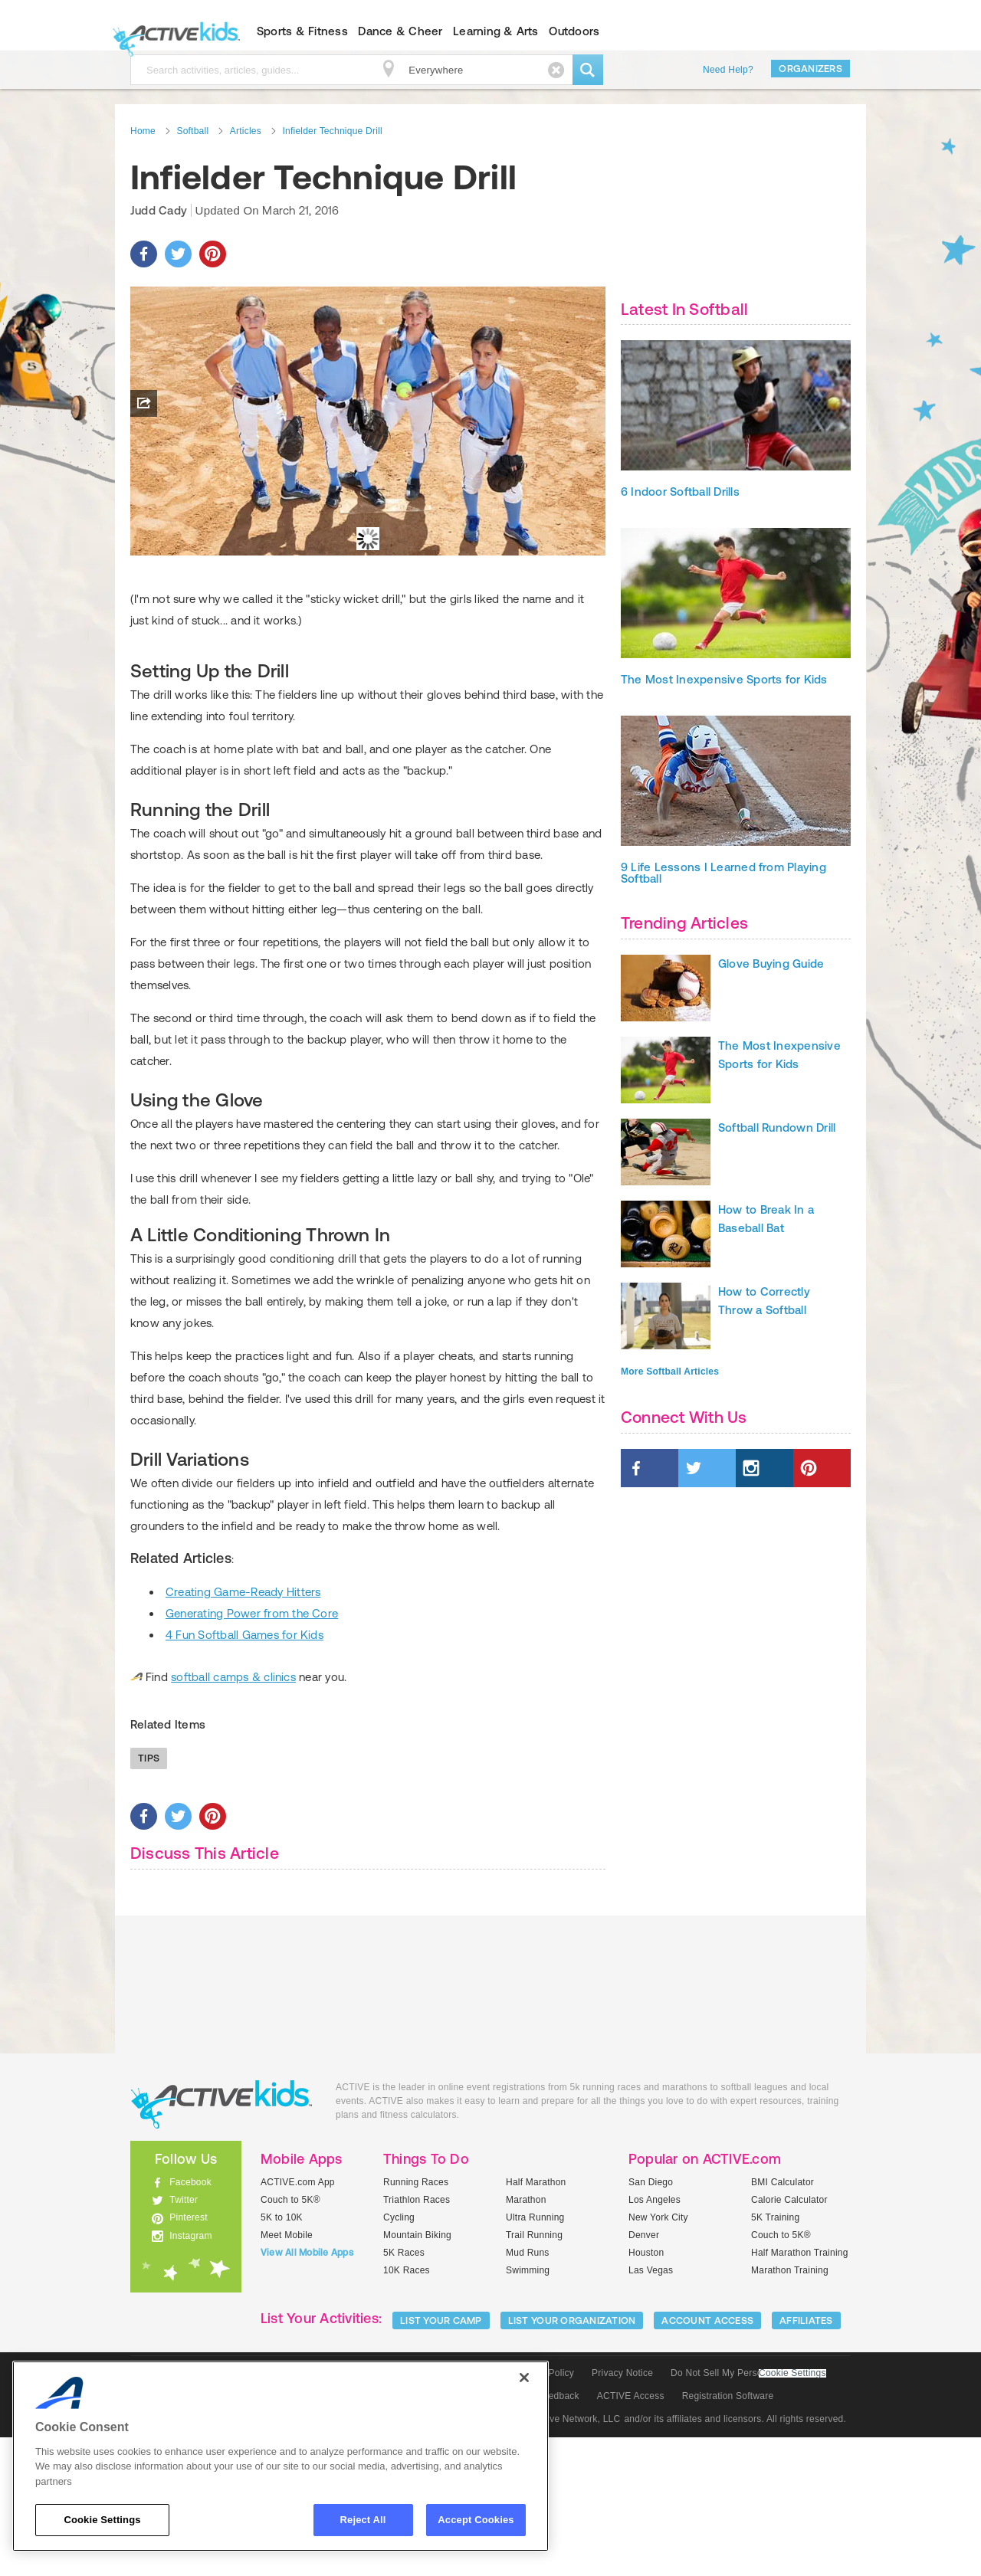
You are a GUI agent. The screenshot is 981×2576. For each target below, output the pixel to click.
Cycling (399, 2356)
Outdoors (574, 31)
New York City (658, 2356)
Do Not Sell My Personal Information (748, 2511)
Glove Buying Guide (771, 963)
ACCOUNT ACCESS (707, 2459)
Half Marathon (536, 2320)
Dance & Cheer (400, 31)
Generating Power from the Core (252, 1751)
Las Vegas (650, 2409)
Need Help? (728, 69)
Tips (148, 1897)
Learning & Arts (496, 31)
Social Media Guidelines (329, 2557)
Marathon (526, 2338)
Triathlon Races (416, 2338)
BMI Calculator (782, 2320)
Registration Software (728, 2534)
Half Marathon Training (799, 2391)
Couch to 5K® (290, 2338)
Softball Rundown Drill (776, 1127)
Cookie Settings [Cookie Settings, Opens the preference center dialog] (102, 2519)
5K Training (775, 2356)
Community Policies (441, 2557)
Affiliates (806, 2459)
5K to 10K (282, 2356)
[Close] (524, 2377)
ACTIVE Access (630, 2534)
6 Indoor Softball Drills (680, 491)
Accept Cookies (475, 2519)
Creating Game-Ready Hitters (243, 1730)
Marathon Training (789, 2409)
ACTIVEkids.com (173, 31)
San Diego (650, 2320)
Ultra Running (535, 2356)
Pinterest (188, 2356)
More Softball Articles (670, 1371)
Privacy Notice (622, 2511)
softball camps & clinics (233, 1815)
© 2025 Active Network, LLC (560, 2557)
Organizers (810, 68)
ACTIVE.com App (298, 2320)
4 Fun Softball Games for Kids (244, 1773)
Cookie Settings (792, 2512)
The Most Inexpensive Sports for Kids (724, 679)
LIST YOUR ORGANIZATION (572, 2459)
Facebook (190, 2320)
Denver (643, 2373)
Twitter (183, 2338)
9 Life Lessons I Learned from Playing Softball (723, 872)
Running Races (415, 2320)
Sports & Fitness (302, 31)
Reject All (363, 2519)
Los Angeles (654, 2338)
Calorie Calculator (789, 2338)
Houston (646, 2391)
